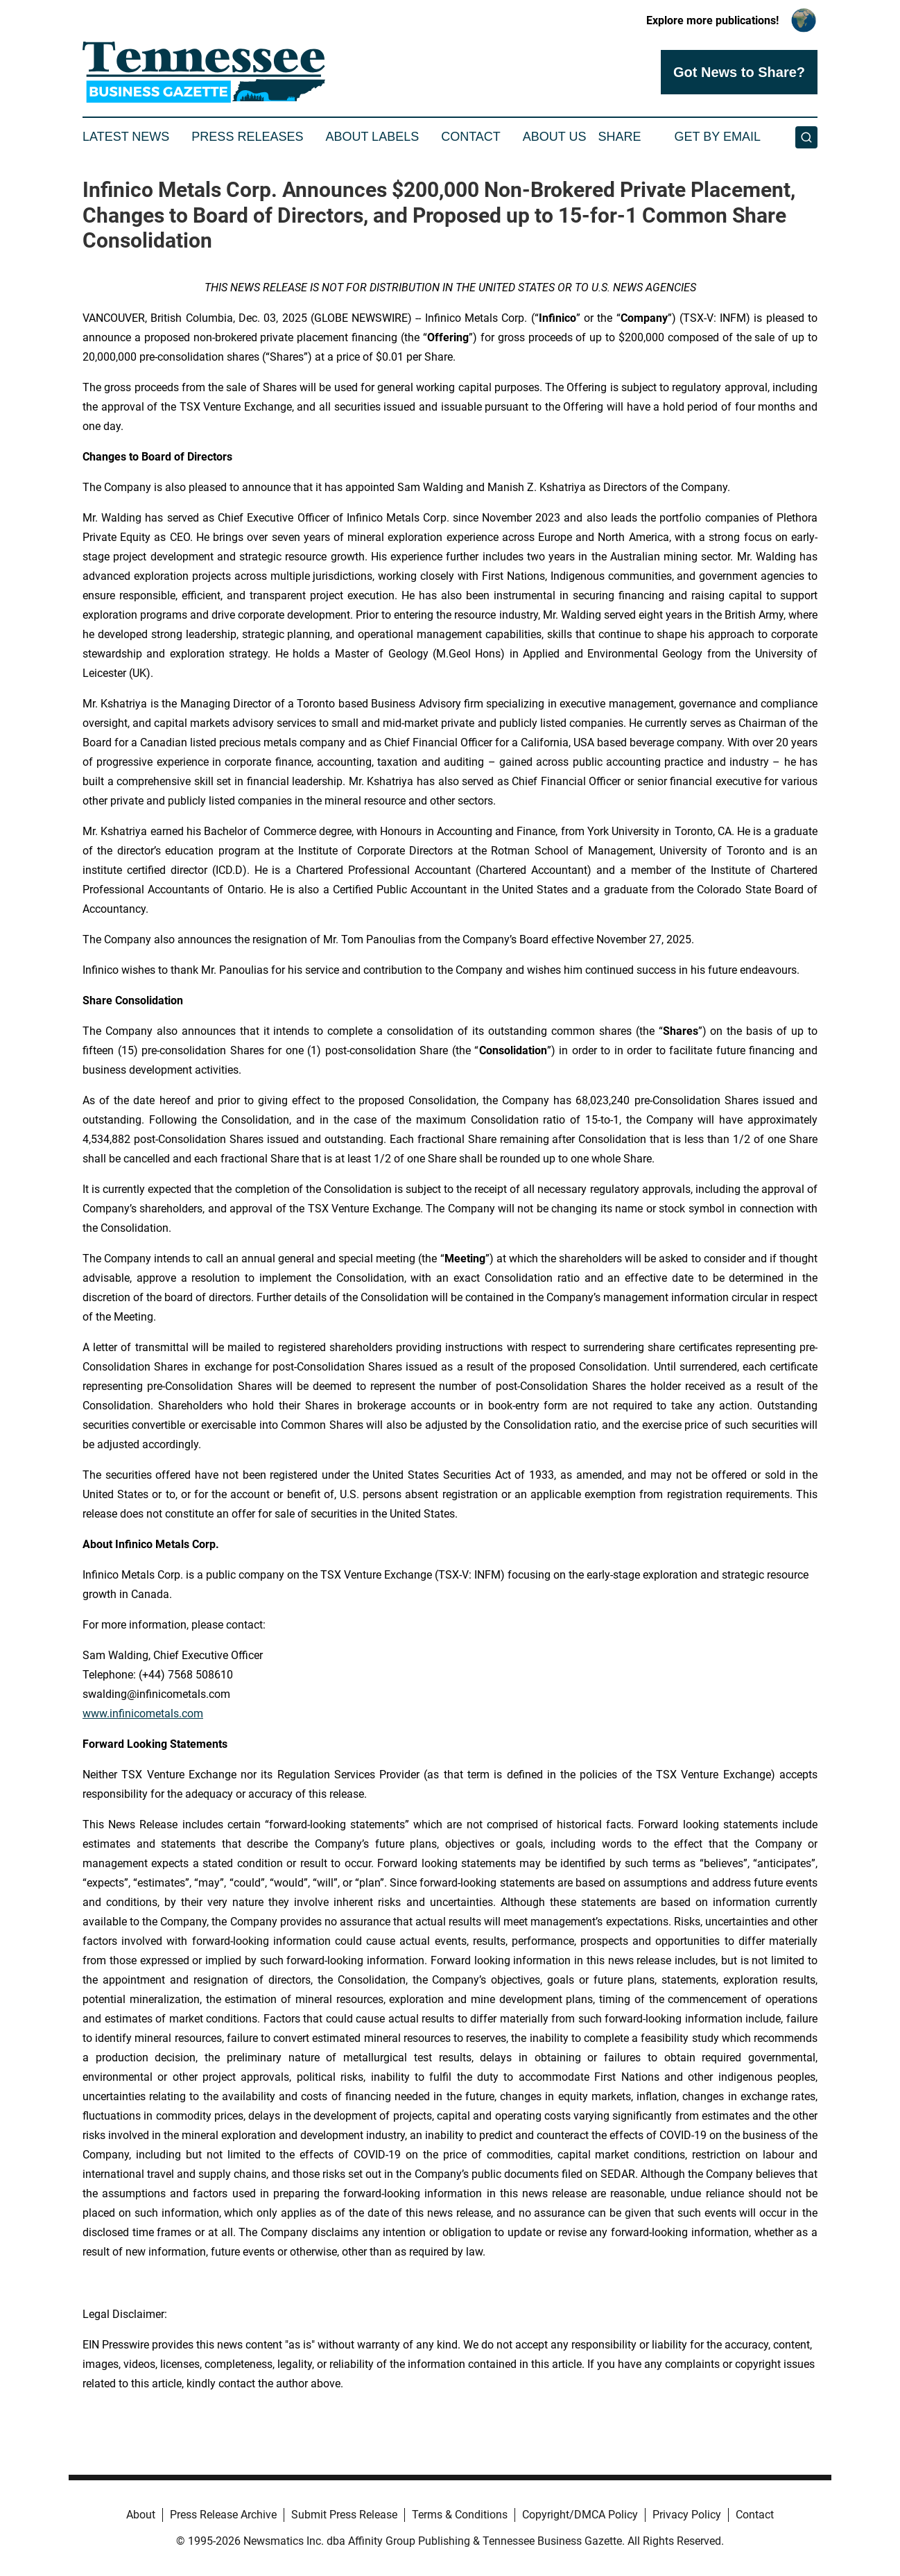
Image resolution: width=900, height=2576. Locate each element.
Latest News (126, 137)
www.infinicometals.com (143, 1713)
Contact (471, 137)
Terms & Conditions (460, 2514)
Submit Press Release (344, 2514)
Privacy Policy (686, 2514)
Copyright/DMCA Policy (580, 2514)
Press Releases (247, 137)
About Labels (372, 137)
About (140, 2514)
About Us (555, 137)
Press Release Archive (223, 2514)
